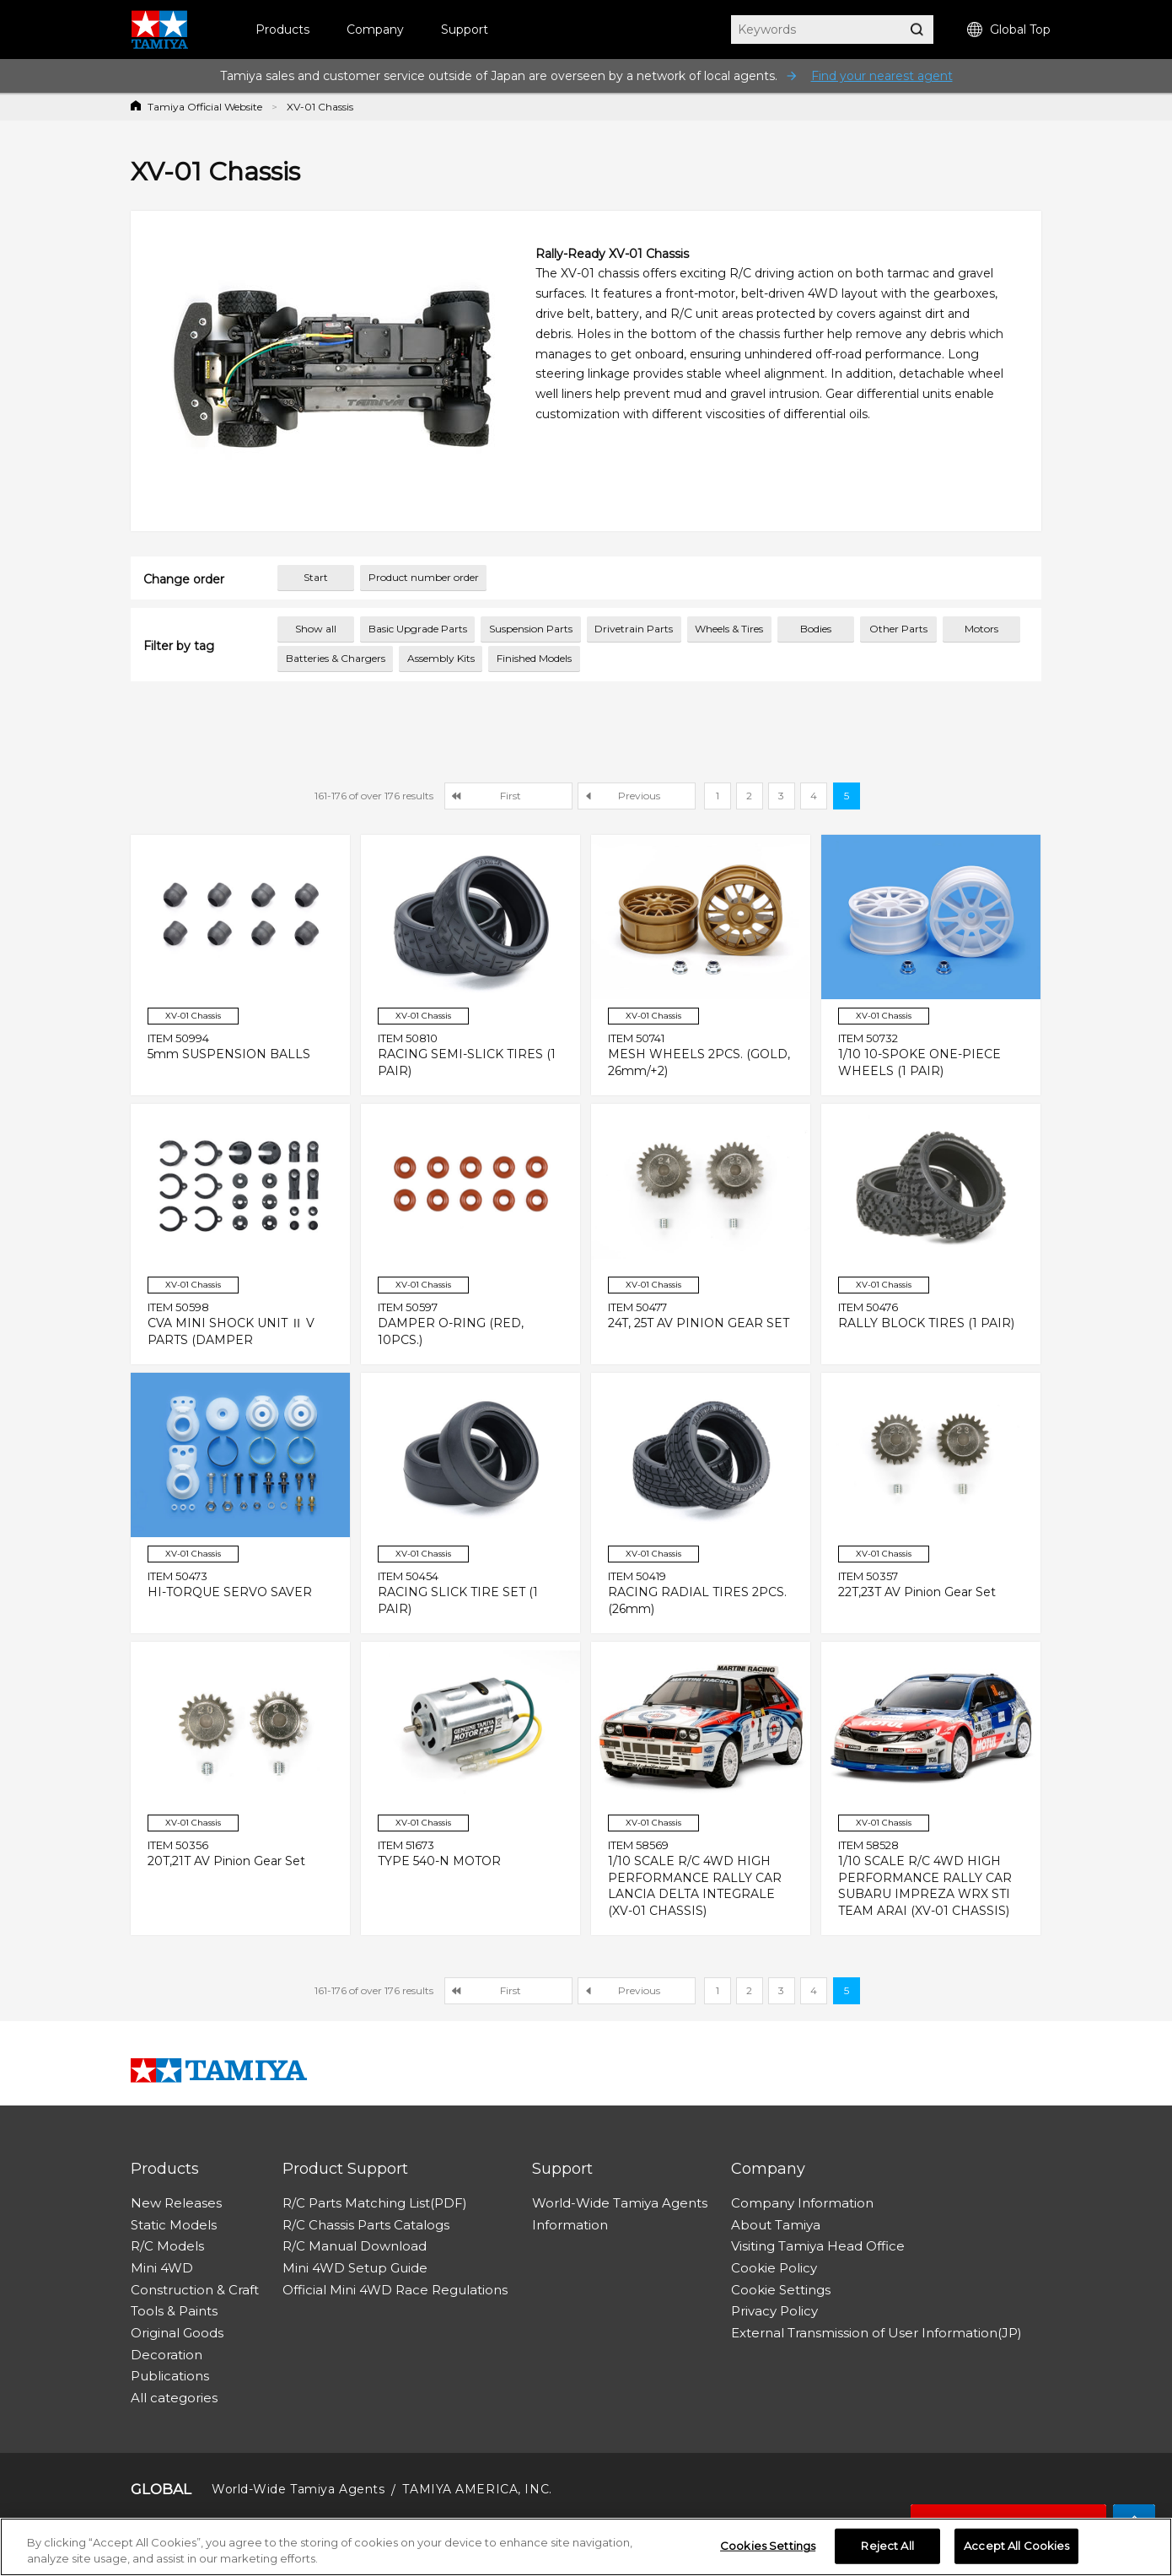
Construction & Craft (195, 2290)
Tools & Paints (174, 2311)
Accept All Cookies (1016, 2545)
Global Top (1009, 30)
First (510, 795)
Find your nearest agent (882, 75)
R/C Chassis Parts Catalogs (365, 2225)
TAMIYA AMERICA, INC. (476, 2489)
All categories (174, 2398)
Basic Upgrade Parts (417, 628)
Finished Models (534, 658)
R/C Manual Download (354, 2246)
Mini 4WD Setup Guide (354, 2268)
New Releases (176, 2203)
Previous (639, 795)
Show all (315, 628)
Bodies (815, 628)
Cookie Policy (774, 2268)
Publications (170, 2376)
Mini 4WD (162, 2268)
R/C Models (167, 2246)
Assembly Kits (441, 658)
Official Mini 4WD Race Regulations (395, 2290)
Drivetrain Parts (633, 628)
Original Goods (177, 2333)
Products (282, 29)
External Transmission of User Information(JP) (876, 2333)
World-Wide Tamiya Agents (619, 2203)
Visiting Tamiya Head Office (818, 2246)
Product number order (423, 577)
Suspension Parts (531, 628)
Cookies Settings (767, 2545)
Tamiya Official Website (205, 106)
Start (316, 577)
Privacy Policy (774, 2311)
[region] (586, 2547)
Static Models (174, 2225)
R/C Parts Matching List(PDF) (374, 2203)
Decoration (166, 2355)
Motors (981, 628)
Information (570, 2225)
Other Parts (898, 628)
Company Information (802, 2203)
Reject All (887, 2545)
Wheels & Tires (729, 628)
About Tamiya (775, 2225)
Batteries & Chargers (335, 658)
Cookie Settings (781, 2290)
